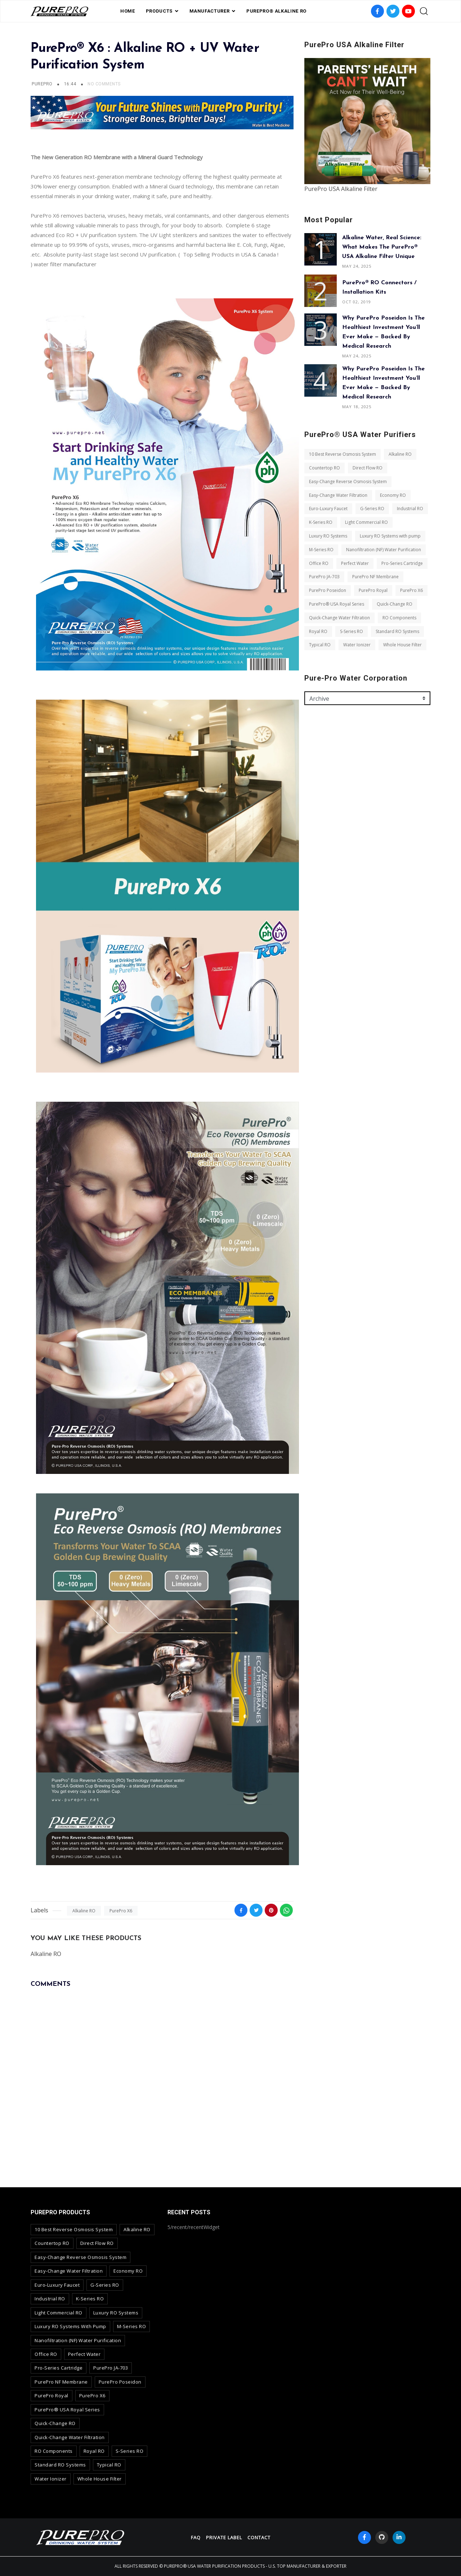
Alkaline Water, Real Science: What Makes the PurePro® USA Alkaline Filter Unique (381, 247)
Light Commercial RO (366, 522)
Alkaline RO (83, 1911)
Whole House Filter (402, 645)
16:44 (70, 83)
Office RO (318, 563)
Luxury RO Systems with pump (390, 536)
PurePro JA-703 (324, 577)
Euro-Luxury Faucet (328, 508)
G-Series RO (372, 508)
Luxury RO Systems (328, 536)
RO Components (399, 618)
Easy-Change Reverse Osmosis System (348, 481)
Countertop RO (324, 468)
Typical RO (320, 645)
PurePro (42, 83)
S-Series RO (351, 631)
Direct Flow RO (367, 468)
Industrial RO (410, 508)
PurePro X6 (120, 1911)
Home (127, 11)
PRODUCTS (159, 11)
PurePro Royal (373, 590)
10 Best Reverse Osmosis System (342, 454)
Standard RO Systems (397, 631)
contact (258, 2537)
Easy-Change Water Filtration (338, 495)
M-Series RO (321, 550)
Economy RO (393, 495)
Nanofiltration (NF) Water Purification (383, 550)
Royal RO (318, 631)
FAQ (196, 2537)
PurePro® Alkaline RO (276, 11)
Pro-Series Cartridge (402, 563)
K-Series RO (320, 522)
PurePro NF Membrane (375, 577)
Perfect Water (355, 563)
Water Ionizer (357, 645)
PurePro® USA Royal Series (336, 604)
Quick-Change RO (394, 604)
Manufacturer (209, 11)
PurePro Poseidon (327, 590)
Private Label (224, 2537)
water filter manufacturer (65, 264)
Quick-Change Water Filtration (339, 618)
